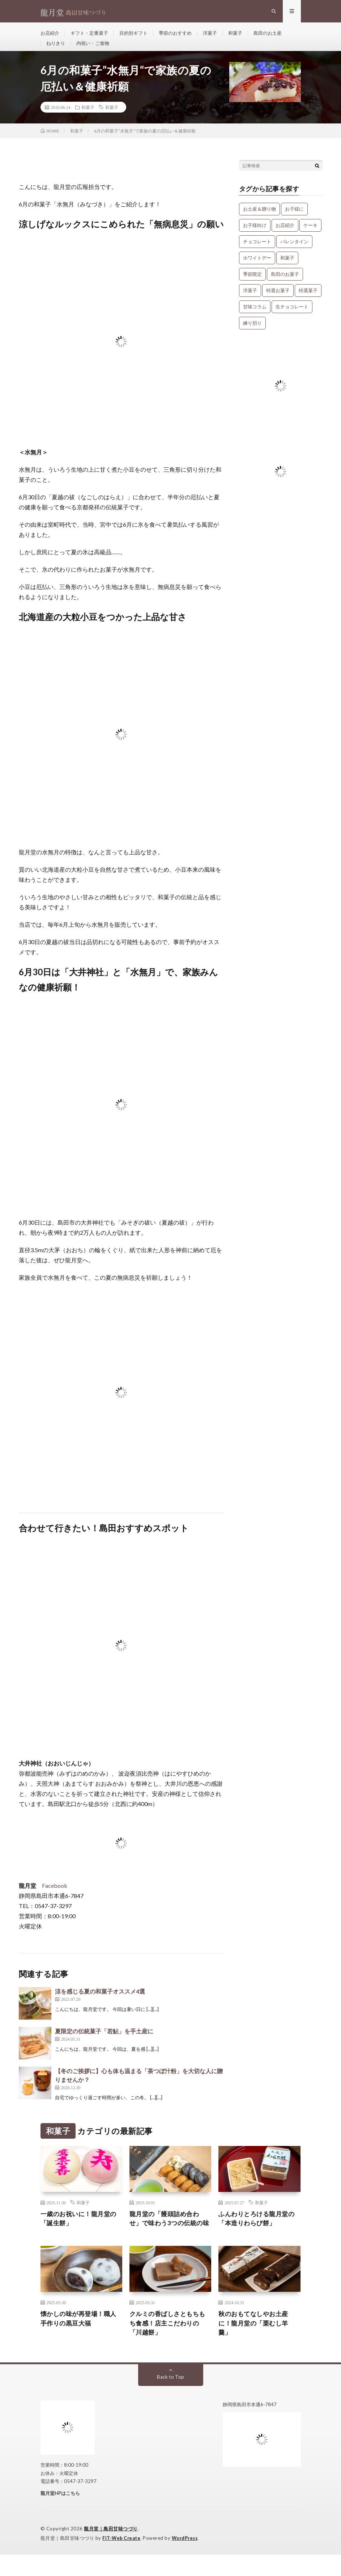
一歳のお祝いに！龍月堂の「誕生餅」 (81, 2229)
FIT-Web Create (121, 2560)
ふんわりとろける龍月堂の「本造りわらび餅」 (258, 2229)
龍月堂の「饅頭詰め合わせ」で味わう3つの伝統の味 (168, 2233)
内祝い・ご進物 (95, 49)
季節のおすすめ (183, 36)
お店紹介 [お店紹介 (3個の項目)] (285, 235)
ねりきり (56, 49)
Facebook (54, 1895)
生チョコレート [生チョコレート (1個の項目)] (292, 316)
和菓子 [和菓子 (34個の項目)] (287, 267)
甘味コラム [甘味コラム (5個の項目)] (255, 316)
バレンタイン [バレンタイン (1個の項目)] (294, 251)
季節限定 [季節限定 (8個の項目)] (252, 284)
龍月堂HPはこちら (60, 2515)
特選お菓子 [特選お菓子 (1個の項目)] (278, 300)
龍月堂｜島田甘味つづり (111, 2551)
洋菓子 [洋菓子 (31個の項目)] (250, 300)
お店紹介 (51, 36)
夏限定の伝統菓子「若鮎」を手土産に (104, 2040)
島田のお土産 (280, 36)
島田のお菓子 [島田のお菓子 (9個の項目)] (285, 284)
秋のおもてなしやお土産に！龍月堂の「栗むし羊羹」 (255, 2344)
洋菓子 (219, 36)
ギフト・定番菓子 (92, 36)
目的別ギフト (139, 36)
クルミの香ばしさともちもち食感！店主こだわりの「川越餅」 (169, 2344)
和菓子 (245, 36)
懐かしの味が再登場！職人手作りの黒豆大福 (81, 2339)
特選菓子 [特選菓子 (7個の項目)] (308, 300)
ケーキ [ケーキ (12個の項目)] (310, 235)
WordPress (187, 2560)
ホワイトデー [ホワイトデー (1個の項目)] (257, 267)
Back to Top (170, 2399)
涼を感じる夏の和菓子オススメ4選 (100, 2001)
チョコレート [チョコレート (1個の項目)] (257, 251)
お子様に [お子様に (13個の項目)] (294, 219)
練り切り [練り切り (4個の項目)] (252, 333)
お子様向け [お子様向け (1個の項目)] (255, 235)
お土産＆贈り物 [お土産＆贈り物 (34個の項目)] (259, 219)
